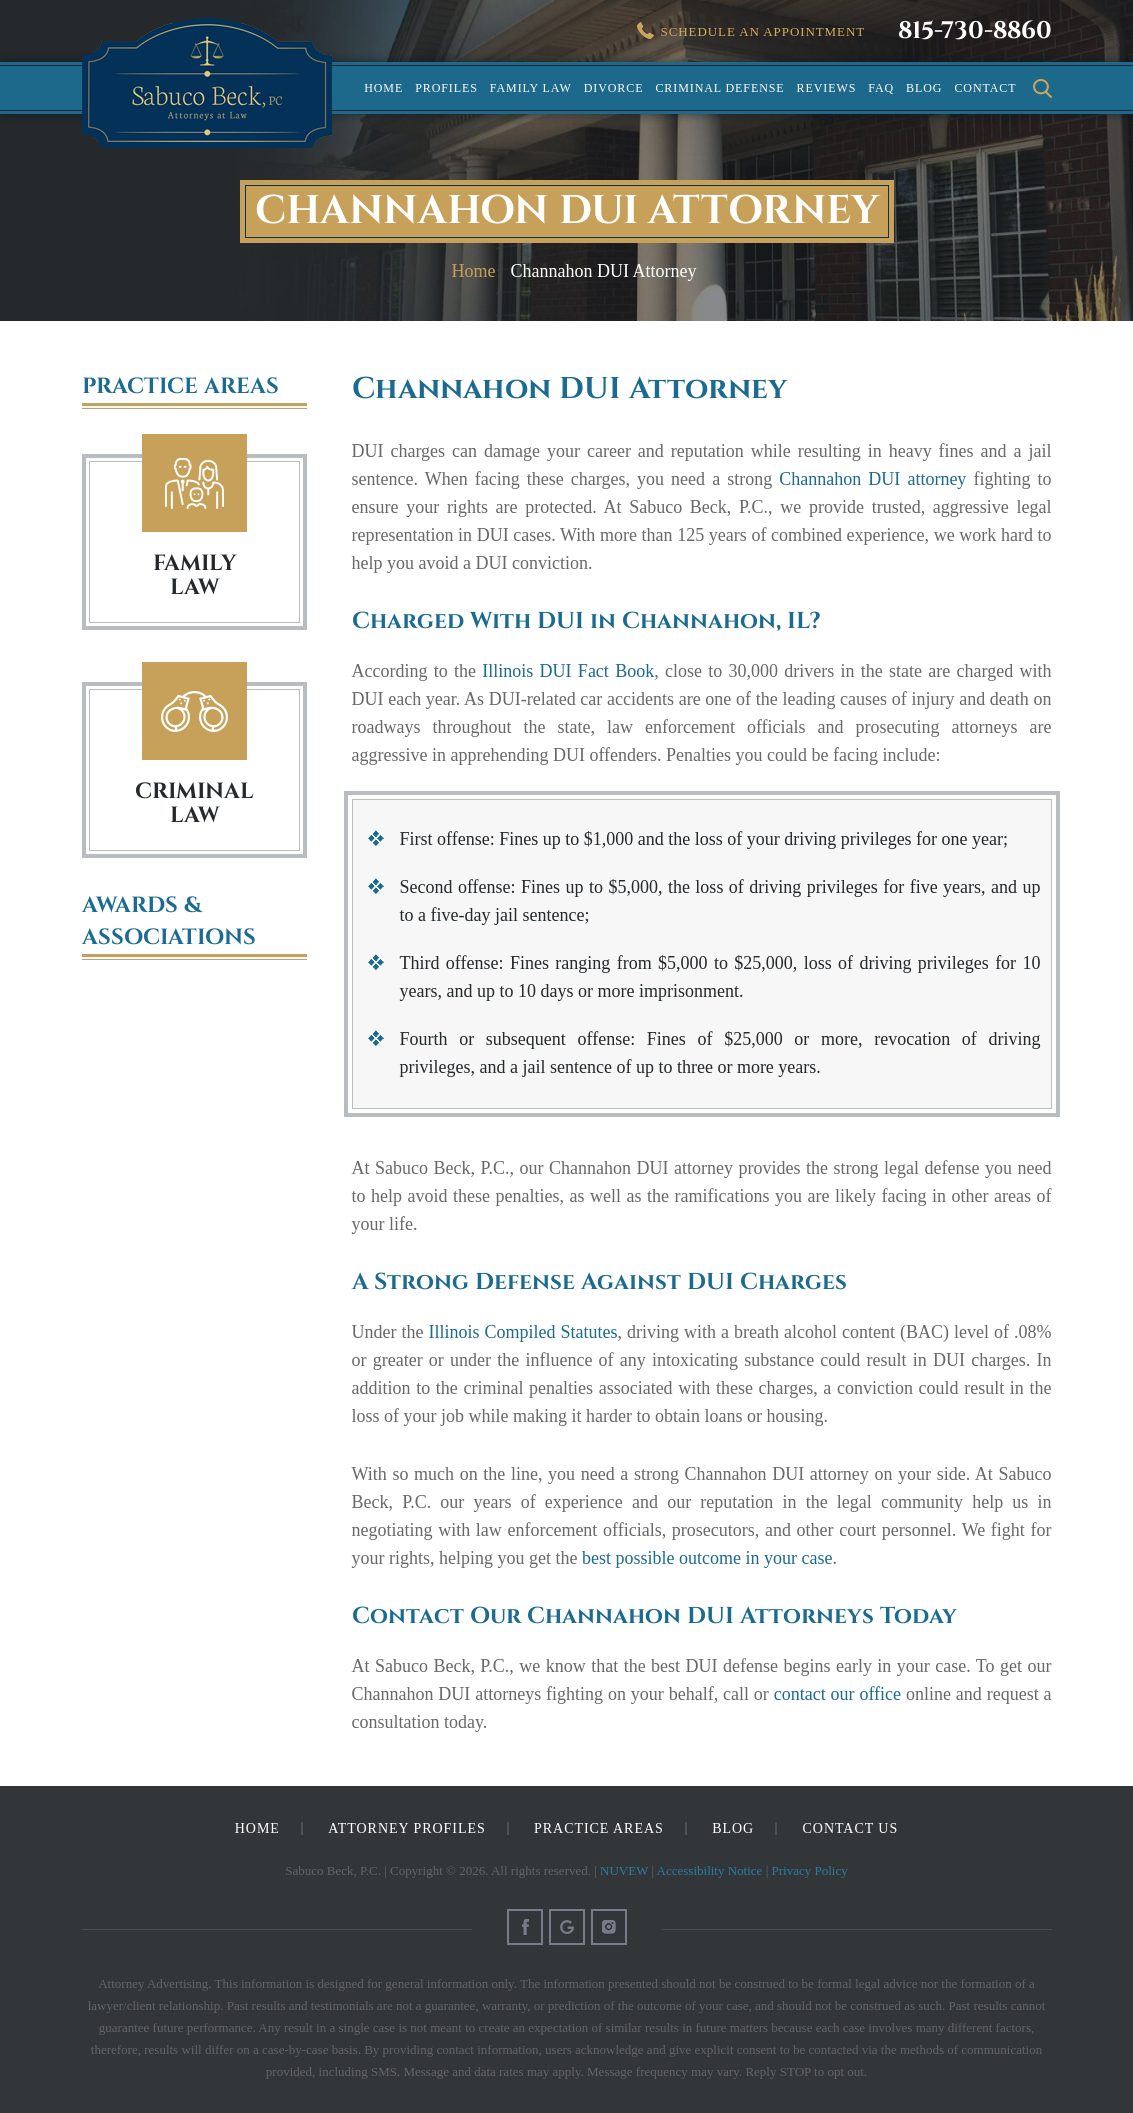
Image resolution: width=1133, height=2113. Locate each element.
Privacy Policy (810, 1870)
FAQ (881, 88)
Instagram (609, 1927)
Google (567, 1927)
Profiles (446, 88)
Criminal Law (194, 711)
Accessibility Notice (710, 1870)
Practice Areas (599, 1828)
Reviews (827, 88)
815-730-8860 (975, 31)
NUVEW (624, 1870)
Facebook (525, 1927)
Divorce (614, 88)
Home (383, 88)
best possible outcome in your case (707, 1558)
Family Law (531, 88)
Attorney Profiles (406, 1828)
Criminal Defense (719, 88)
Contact (985, 88)
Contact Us (851, 1828)
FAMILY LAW (194, 575)
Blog (924, 88)
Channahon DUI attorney (872, 479)
